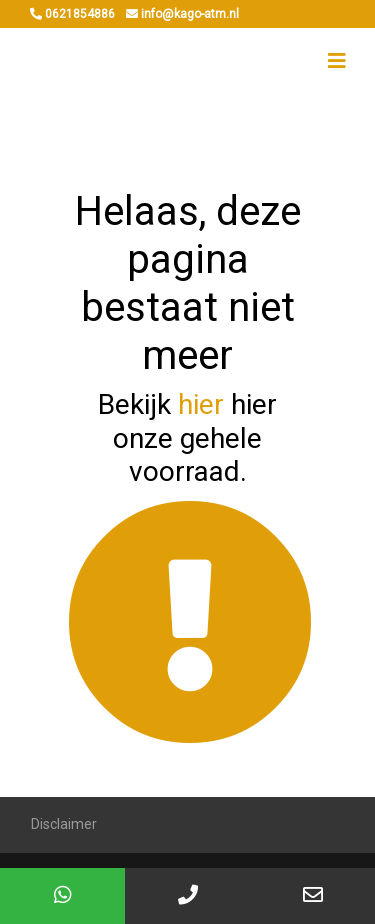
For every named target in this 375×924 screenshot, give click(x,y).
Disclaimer (64, 824)
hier (201, 404)
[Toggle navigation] (337, 61)
